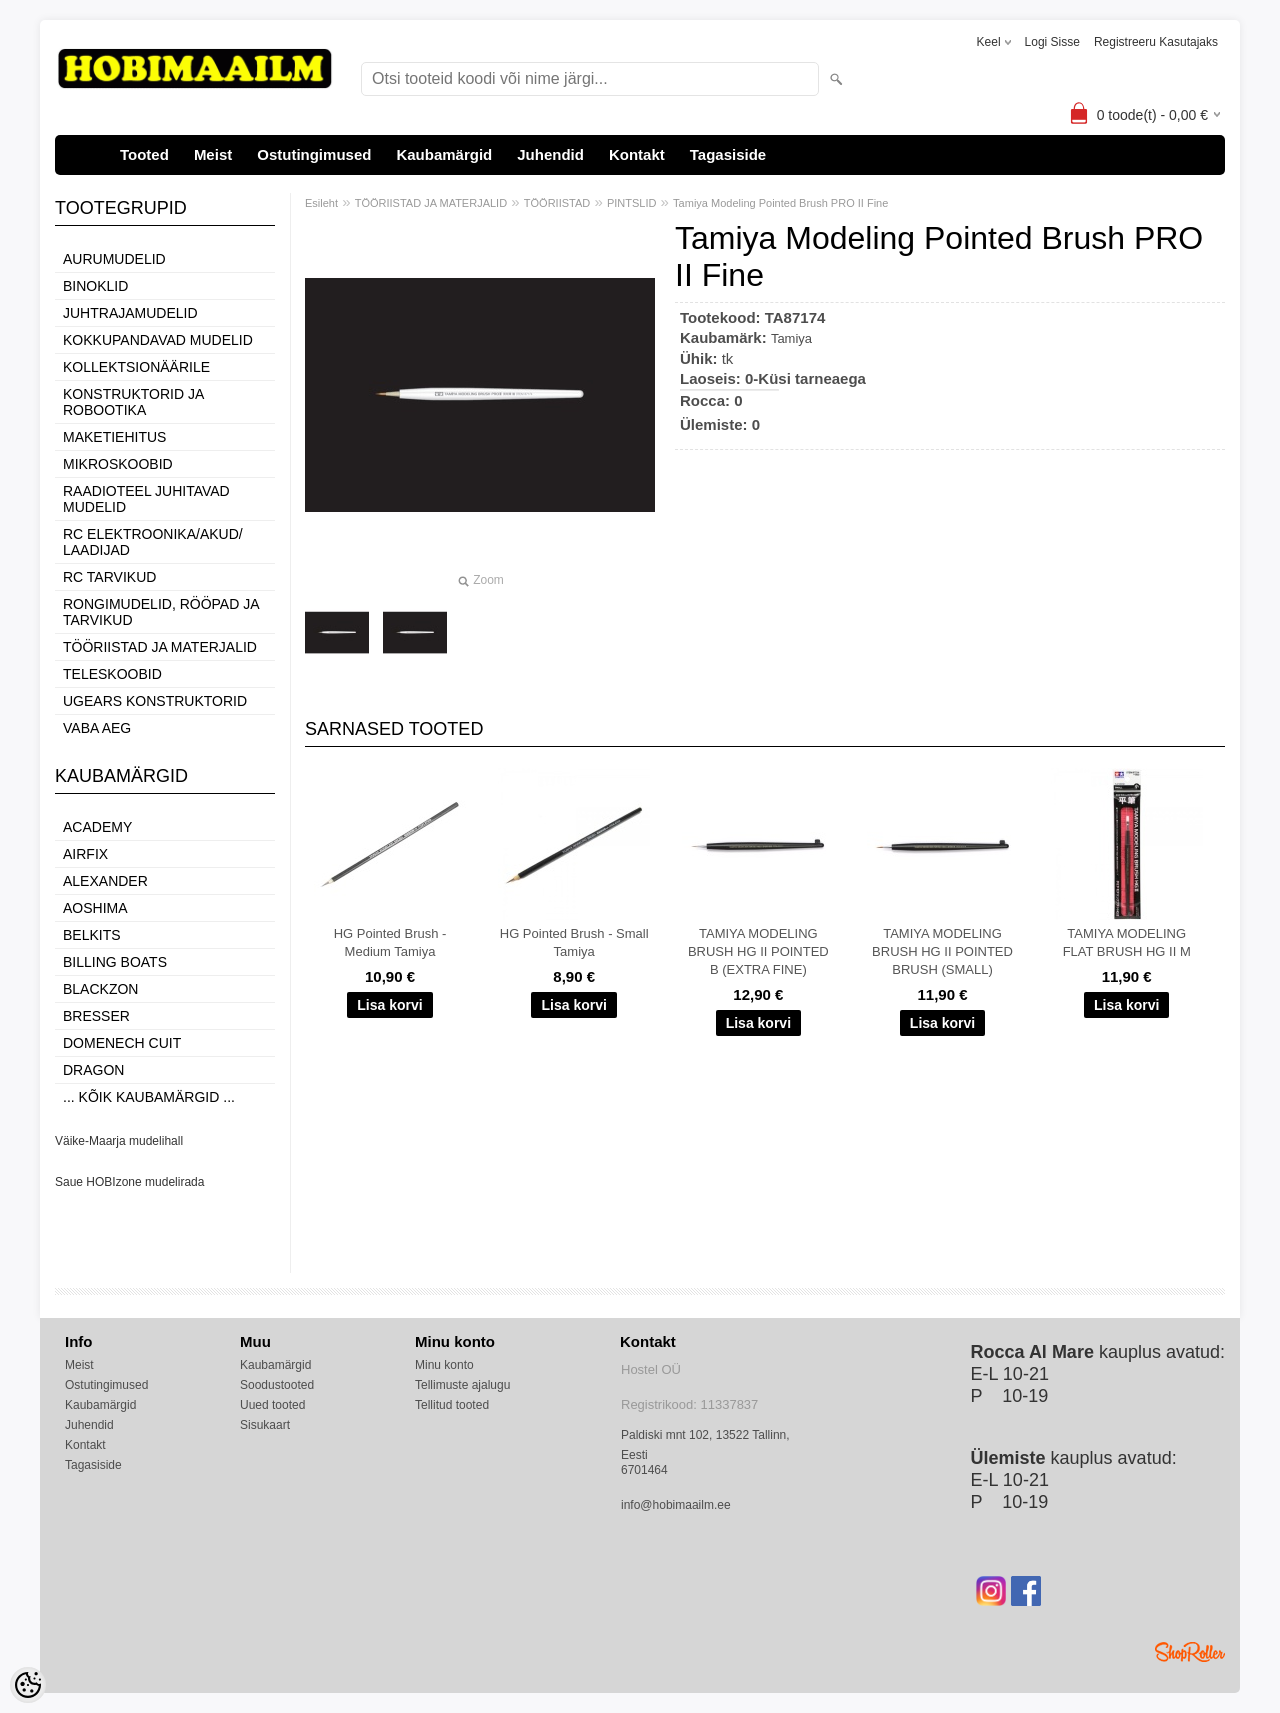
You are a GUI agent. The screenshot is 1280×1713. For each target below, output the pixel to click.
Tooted (144, 154)
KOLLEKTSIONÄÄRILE (136, 367)
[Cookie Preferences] (28, 1685)
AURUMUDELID (114, 259)
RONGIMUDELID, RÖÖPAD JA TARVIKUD (161, 612)
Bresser (96, 1016)
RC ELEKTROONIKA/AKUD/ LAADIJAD (153, 542)
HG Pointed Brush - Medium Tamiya (390, 942)
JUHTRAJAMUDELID (130, 313)
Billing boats (115, 962)
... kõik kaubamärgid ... (149, 1097)
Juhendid (550, 154)
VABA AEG (97, 728)
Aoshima (95, 908)
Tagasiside (728, 154)
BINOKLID (95, 286)
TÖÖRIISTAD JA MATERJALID (160, 647)
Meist (213, 154)
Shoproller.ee (1190, 1652)
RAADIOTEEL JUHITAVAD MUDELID (146, 499)
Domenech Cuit (122, 1043)
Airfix (85, 854)
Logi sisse (1052, 42)
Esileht (321, 203)
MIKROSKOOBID (118, 464)
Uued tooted (272, 1405)
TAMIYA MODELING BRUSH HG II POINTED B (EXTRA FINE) (758, 951)
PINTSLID (632, 203)
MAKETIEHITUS (114, 437)
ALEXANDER (105, 881)
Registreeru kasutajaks (1156, 42)
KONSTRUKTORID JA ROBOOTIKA (133, 402)
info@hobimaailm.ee (676, 1505)
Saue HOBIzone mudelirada (129, 1182)
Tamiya (791, 338)
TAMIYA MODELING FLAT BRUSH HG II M (1127, 942)
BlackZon (100, 989)
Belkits (92, 935)
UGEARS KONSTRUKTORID (155, 701)
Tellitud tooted (452, 1405)
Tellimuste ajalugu (462, 1385)
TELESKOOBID (112, 674)
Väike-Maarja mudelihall (119, 1141)
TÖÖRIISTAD (557, 203)
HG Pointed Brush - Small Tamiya (574, 942)
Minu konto (444, 1365)
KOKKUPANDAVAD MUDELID (158, 340)
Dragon (93, 1070)
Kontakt (637, 154)
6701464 (644, 1470)
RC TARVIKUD (109, 577)
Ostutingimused (314, 154)
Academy (97, 827)
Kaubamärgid (444, 154)
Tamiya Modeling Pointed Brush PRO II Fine (780, 203)
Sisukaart (265, 1425)
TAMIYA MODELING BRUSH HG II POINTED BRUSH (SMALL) (942, 951)
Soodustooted (277, 1385)
